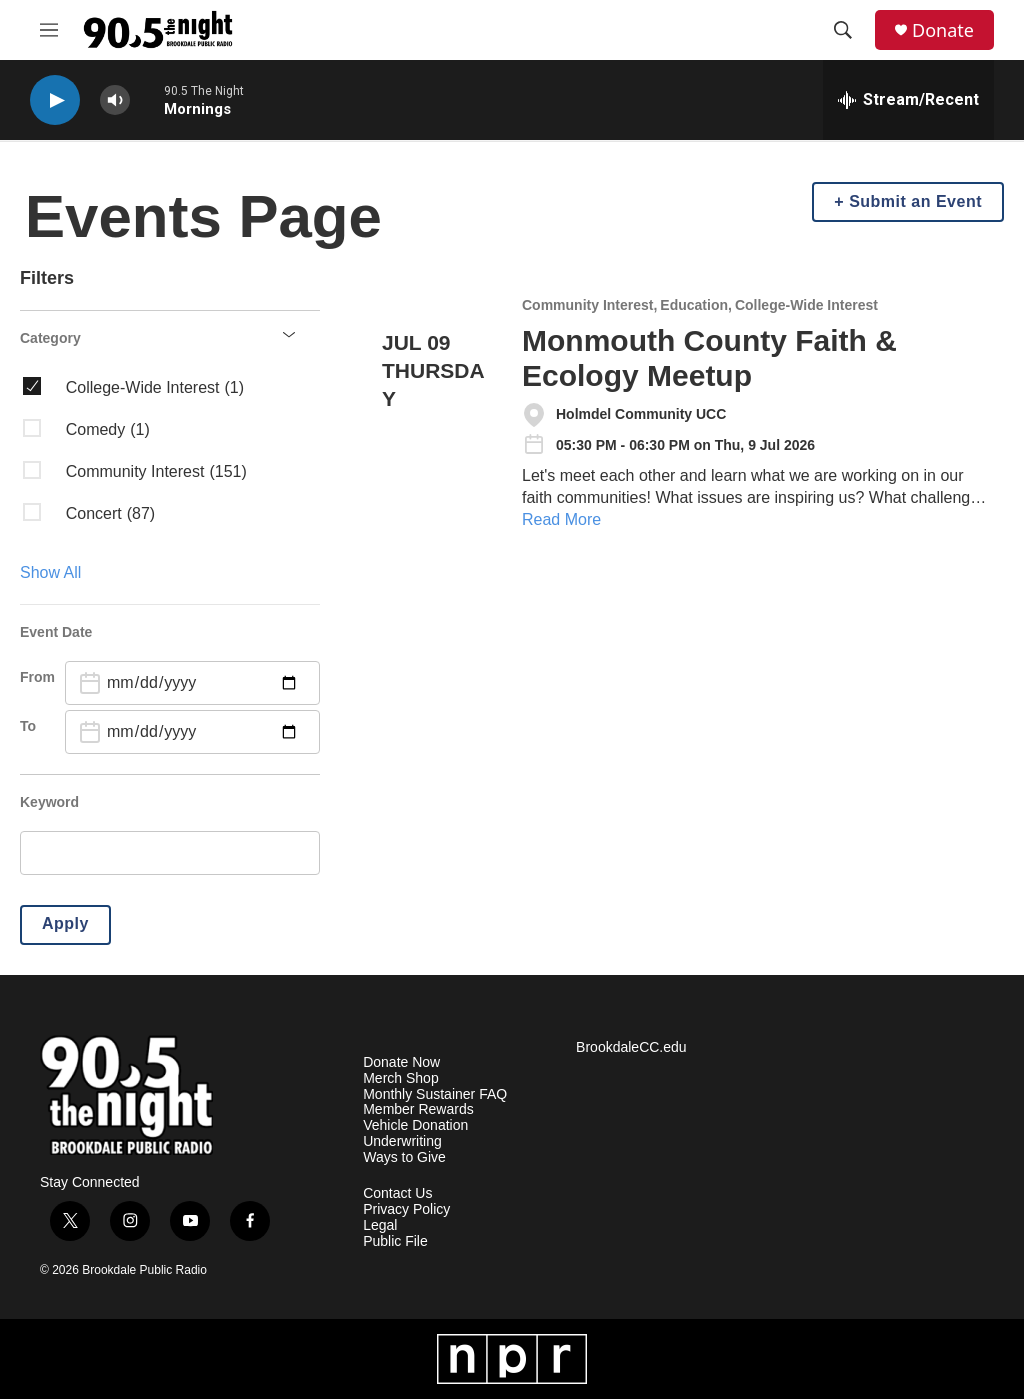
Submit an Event (915, 201)
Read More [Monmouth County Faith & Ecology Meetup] (561, 519)
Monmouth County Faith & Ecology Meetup (709, 358)
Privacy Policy (406, 1209)
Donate (943, 30)
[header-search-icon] (843, 30)
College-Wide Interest (806, 305)
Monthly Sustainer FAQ (435, 1094)
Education (694, 305)
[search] (170, 853)
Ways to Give (404, 1157)
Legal (380, 1225)
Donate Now (401, 1062)
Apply (65, 923)
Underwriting (402, 1141)
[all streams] (908, 100)
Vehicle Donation (415, 1125)
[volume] (115, 100)
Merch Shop (400, 1078)
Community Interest (587, 305)
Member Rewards (418, 1109)
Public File (395, 1241)
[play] (55, 100)
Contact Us (397, 1193)
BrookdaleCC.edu (631, 1047)
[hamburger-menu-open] (49, 30)
